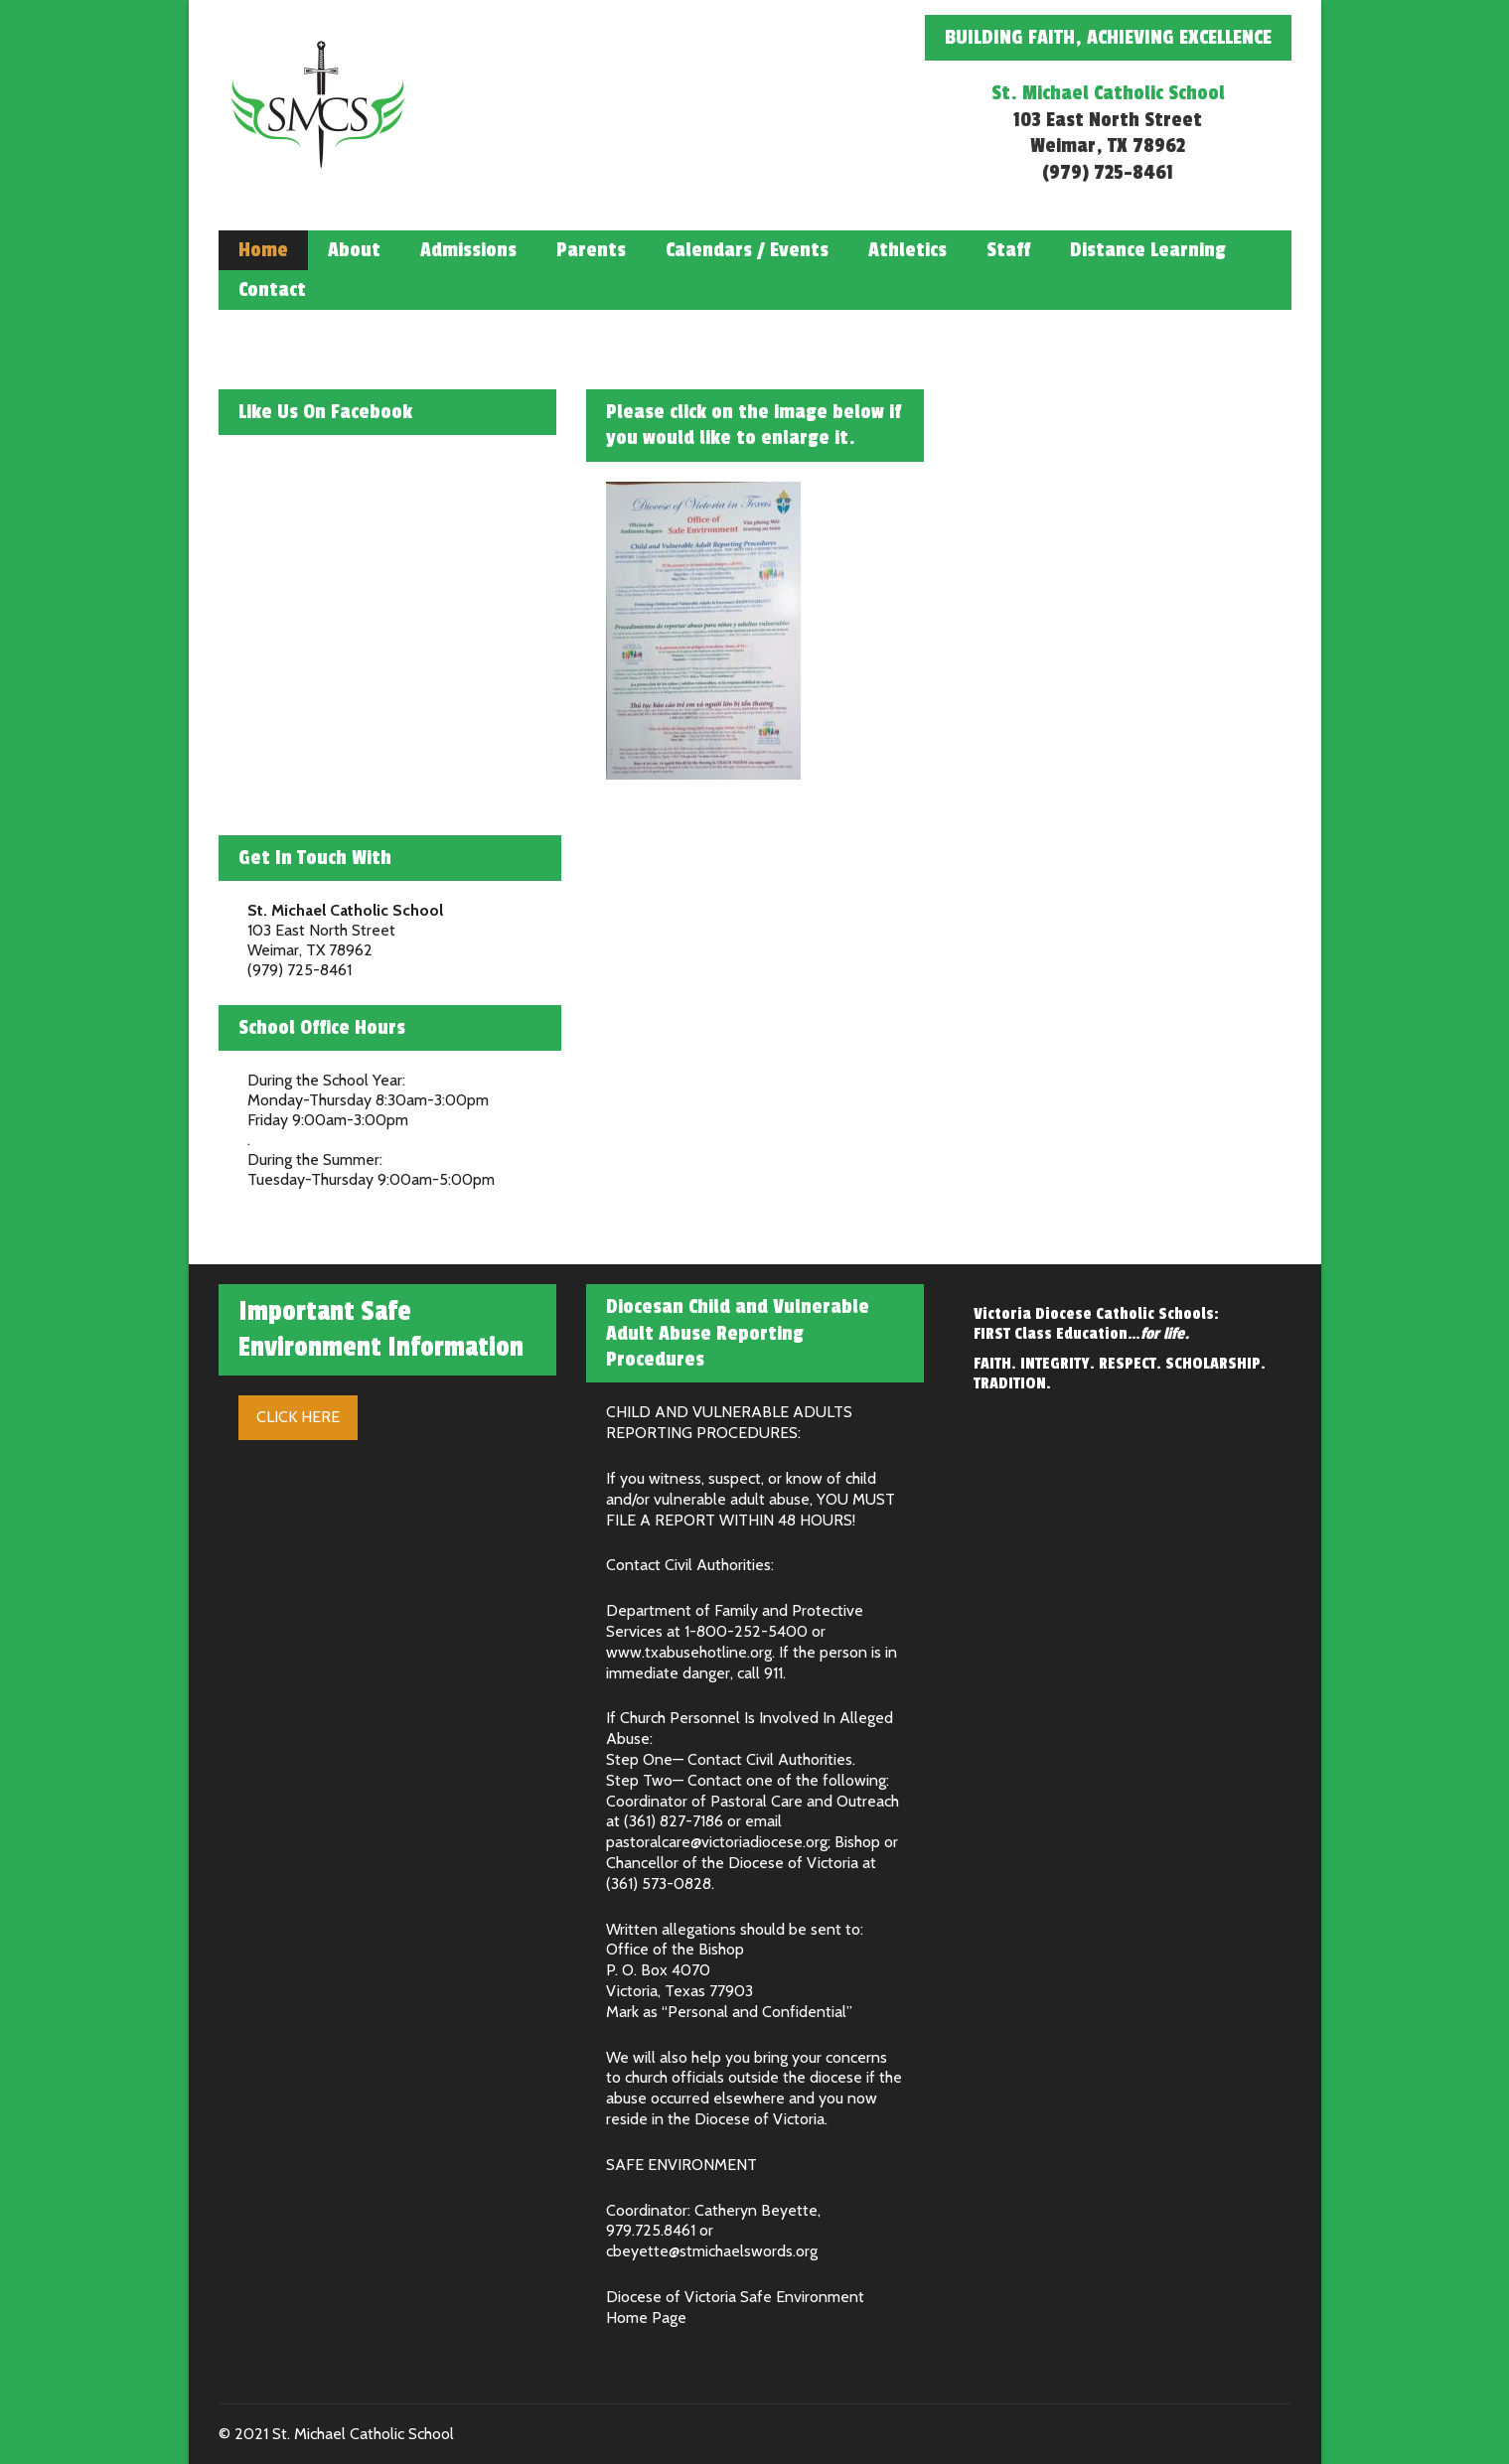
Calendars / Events (747, 250)
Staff (1008, 250)
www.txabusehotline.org (689, 1652)
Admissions (468, 250)
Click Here (298, 1416)
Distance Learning (1148, 250)
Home (263, 250)
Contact (272, 290)
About (354, 250)
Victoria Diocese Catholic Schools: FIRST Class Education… (1096, 1324)
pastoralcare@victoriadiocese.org (717, 1841)
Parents (591, 250)
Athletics (907, 250)
